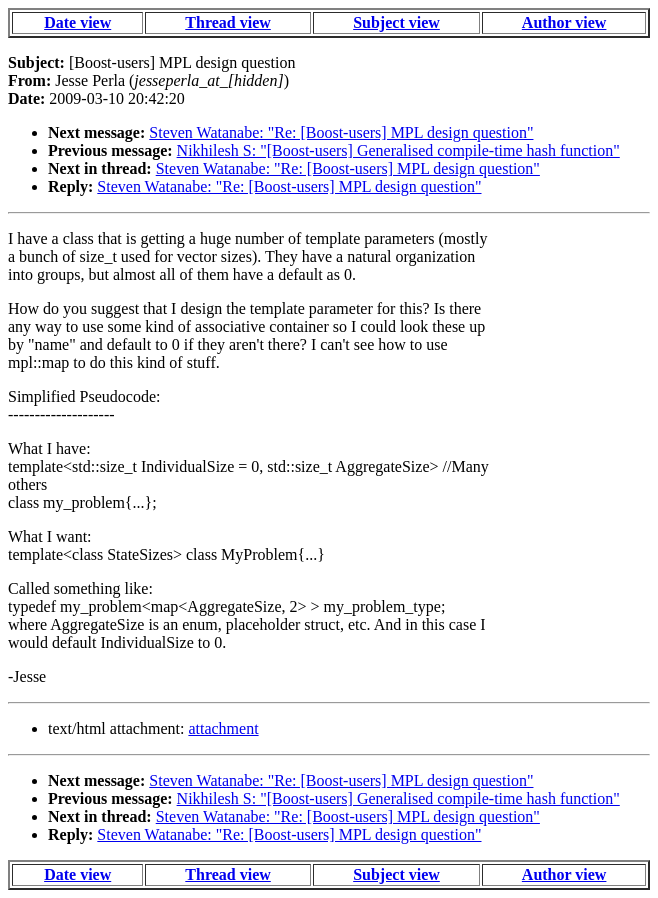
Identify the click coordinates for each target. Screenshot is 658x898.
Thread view (227, 22)
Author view (564, 22)
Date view (77, 22)
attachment (223, 728)
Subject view (396, 22)
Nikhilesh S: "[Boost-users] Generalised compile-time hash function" (398, 150)
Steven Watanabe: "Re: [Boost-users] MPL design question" (341, 132)
